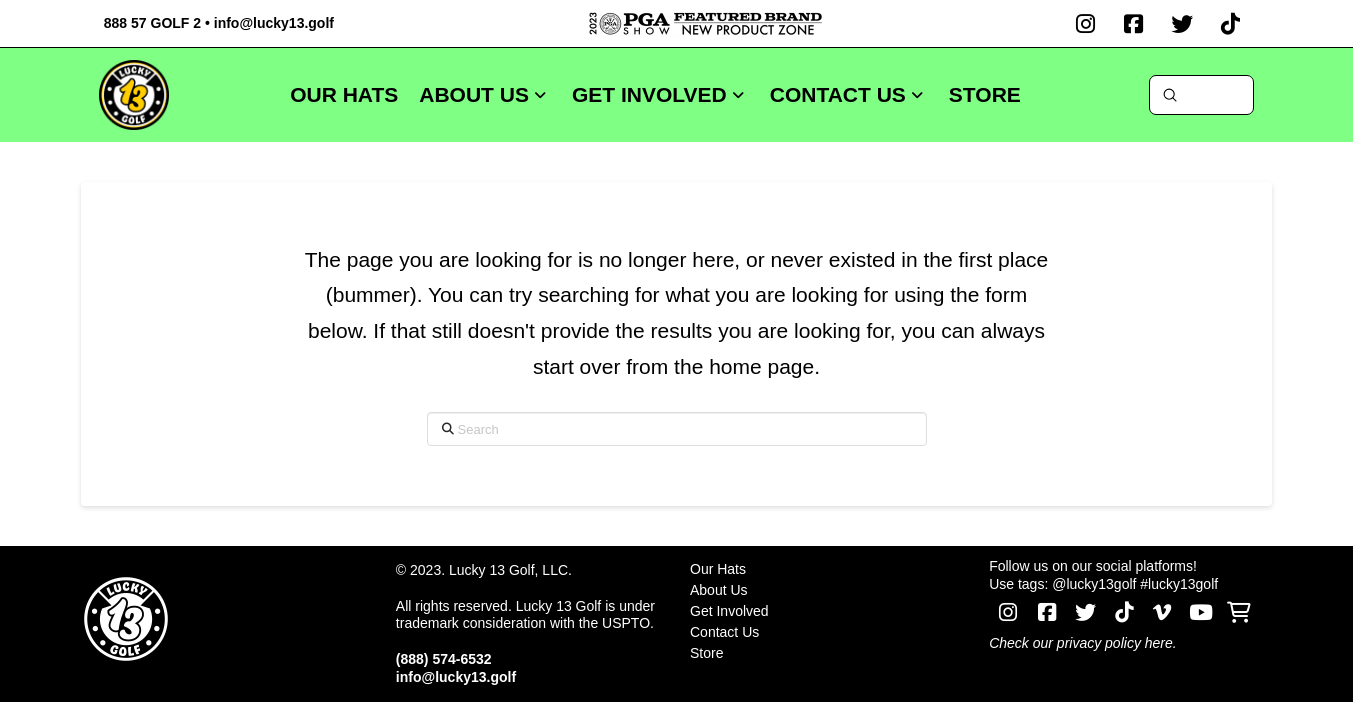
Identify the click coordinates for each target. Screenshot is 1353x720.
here (1159, 643)
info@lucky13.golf (274, 23)
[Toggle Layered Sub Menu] (828, 590)
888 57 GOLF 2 (152, 23)
